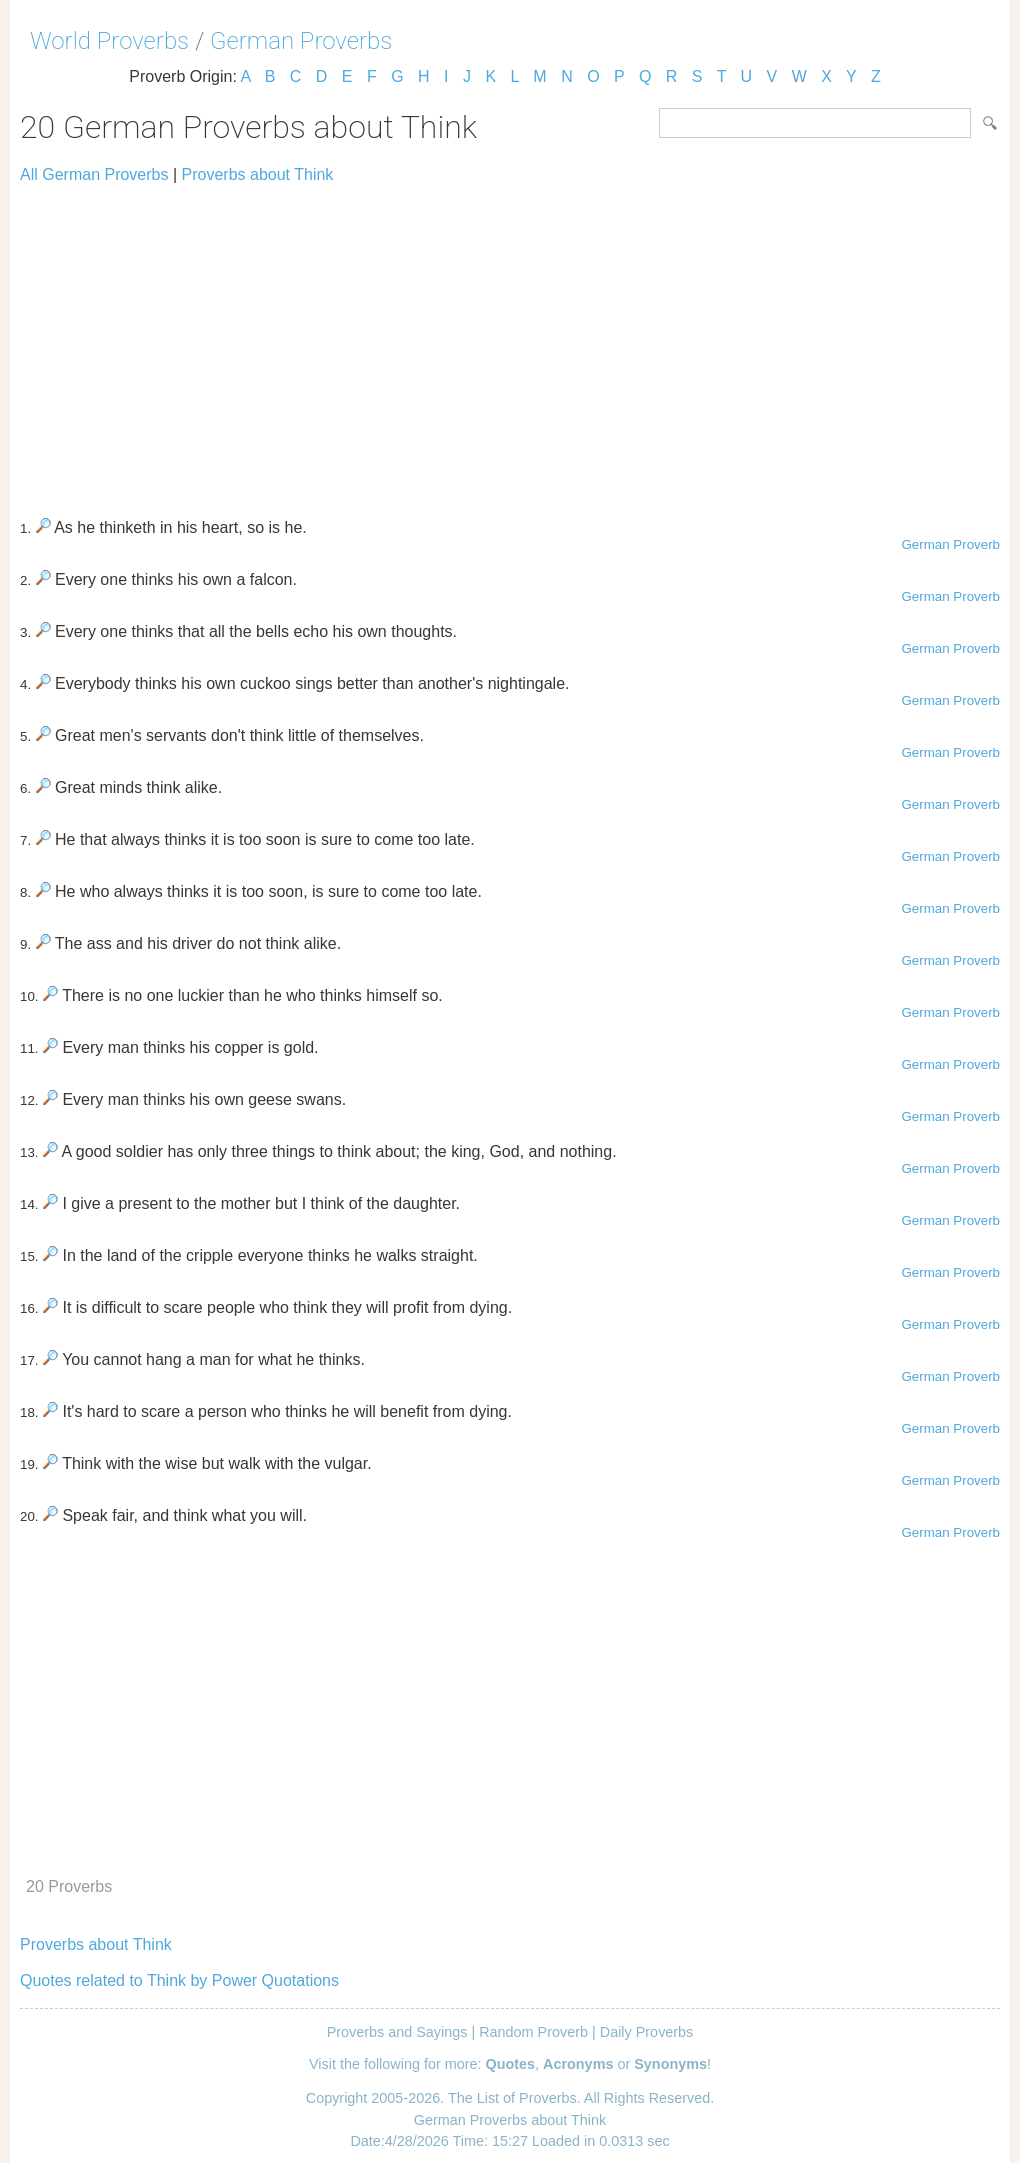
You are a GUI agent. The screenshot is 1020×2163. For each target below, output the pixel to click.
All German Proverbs (94, 174)
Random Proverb (533, 2032)
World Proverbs (109, 41)
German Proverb (950, 544)
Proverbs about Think (258, 174)
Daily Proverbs (647, 2032)
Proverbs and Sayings (397, 2032)
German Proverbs (301, 41)
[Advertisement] (510, 342)
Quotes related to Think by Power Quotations (179, 1980)
